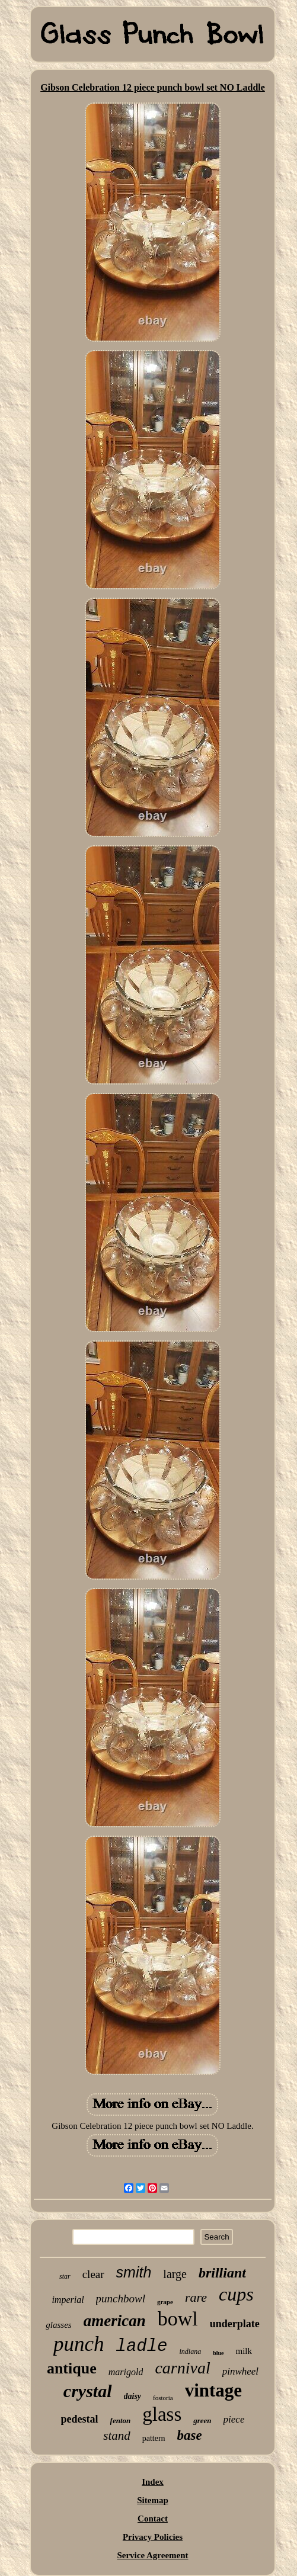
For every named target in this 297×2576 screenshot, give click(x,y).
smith (134, 2272)
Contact (153, 2518)
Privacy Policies (153, 2537)
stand (116, 2436)
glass (161, 2414)
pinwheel (240, 2371)
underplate (235, 2324)
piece (234, 2419)
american (115, 2321)
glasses (58, 2325)
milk (244, 2351)
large (175, 2273)
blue (218, 2353)
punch (78, 2344)
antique (72, 2368)
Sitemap (152, 2500)
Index (153, 2482)
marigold (125, 2372)
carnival (182, 2368)
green (202, 2420)
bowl (178, 2319)
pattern (153, 2438)
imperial (68, 2300)
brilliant (222, 2272)
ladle (141, 2346)
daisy (133, 2396)
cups (236, 2294)
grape (165, 2301)
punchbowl (120, 2298)
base (189, 2435)
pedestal (79, 2419)
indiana (191, 2351)
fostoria (163, 2397)
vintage (213, 2390)
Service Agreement (152, 2555)
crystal (87, 2391)
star (65, 2276)
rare (196, 2297)
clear (93, 2274)
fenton (120, 2420)
